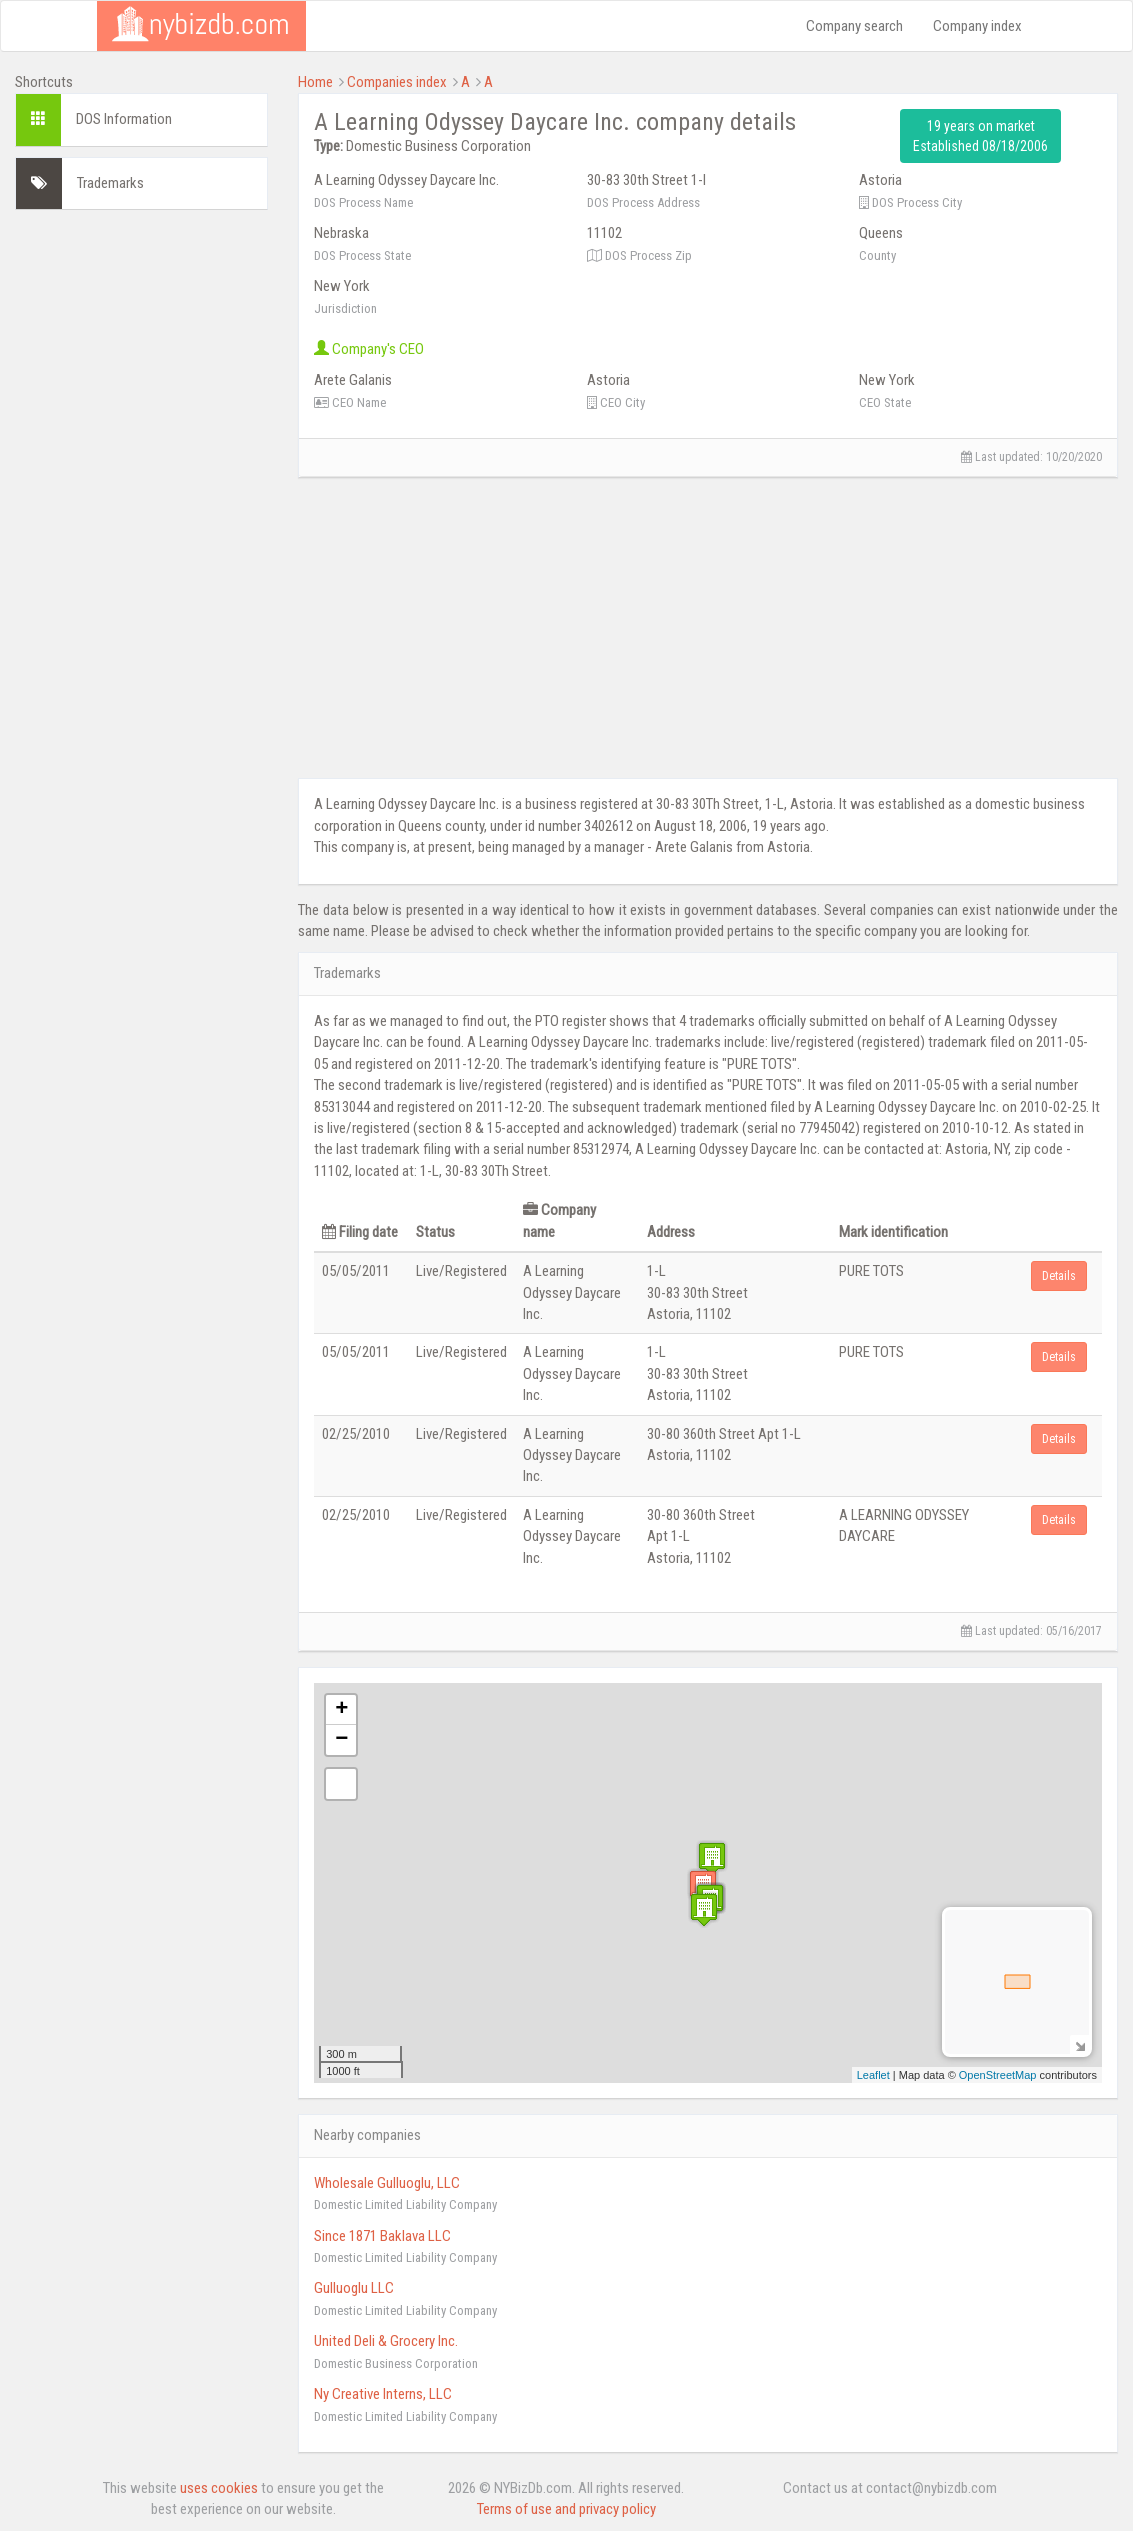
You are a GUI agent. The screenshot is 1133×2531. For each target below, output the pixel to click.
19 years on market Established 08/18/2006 (980, 136)
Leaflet (873, 2075)
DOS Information (124, 119)
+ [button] (341, 1710)
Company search (854, 26)
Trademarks (110, 183)
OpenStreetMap (998, 2075)
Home (315, 82)
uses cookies (219, 2488)
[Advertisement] (141, 525)
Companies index (397, 82)
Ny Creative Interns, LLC (383, 2394)
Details (1059, 1276)
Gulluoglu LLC (354, 2288)
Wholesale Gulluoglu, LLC (387, 2183)
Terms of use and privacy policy (566, 2509)
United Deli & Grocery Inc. (386, 2341)
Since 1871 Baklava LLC (382, 2236)
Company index (977, 26)
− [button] (341, 1740)
